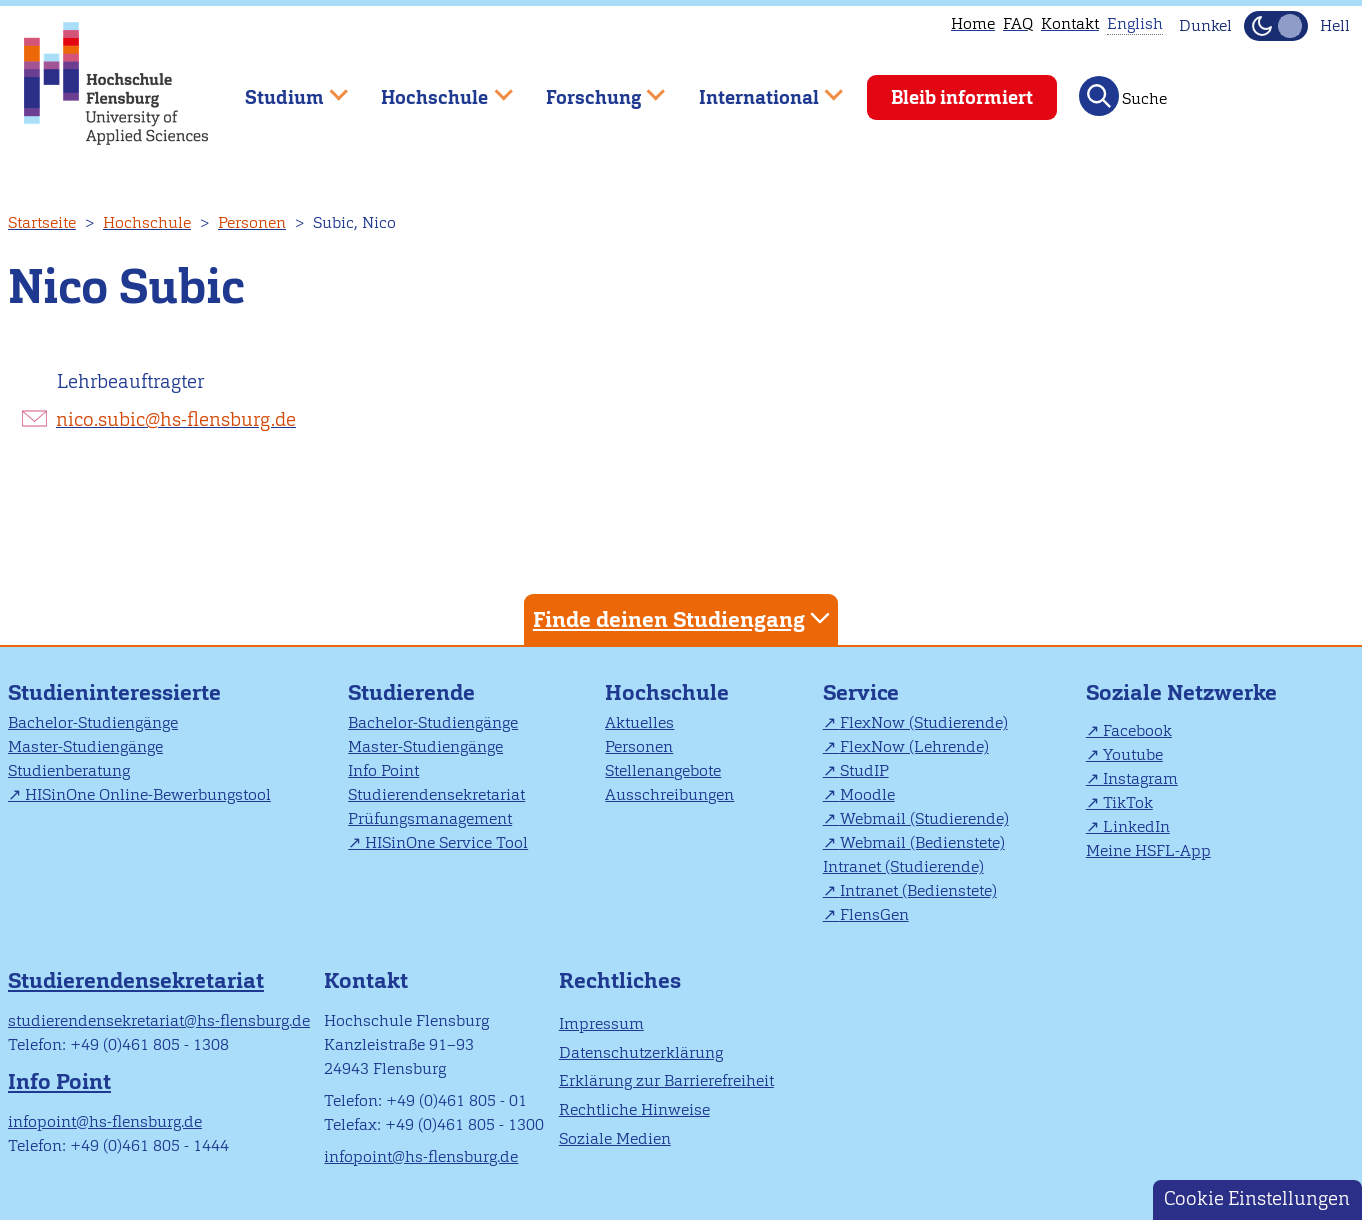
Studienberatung (69, 770)
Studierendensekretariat (436, 794)
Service (861, 692)
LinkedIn (1136, 826)
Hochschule (147, 222)
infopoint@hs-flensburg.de (105, 1121)
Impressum (601, 1023)
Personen (252, 222)
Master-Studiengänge (85, 746)
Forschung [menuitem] (591, 88)
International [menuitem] (756, 88)
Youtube (1133, 754)
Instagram (1140, 778)
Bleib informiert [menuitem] (962, 97)
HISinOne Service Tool (446, 842)
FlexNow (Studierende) (924, 722)
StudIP (864, 770)
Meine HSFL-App (1148, 850)
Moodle (867, 794)
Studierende (411, 692)
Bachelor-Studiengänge (93, 722)
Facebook (1137, 730)
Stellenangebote (663, 770)
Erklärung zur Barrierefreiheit (666, 1080)
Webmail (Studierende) (924, 818)
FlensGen (874, 914)
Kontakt (1070, 23)
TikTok (1128, 802)
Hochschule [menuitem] (433, 88)
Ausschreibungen (669, 794)
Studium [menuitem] (282, 88)
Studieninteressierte (114, 692)
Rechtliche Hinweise (634, 1109)
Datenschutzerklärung (641, 1052)
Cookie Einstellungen (1257, 1198)
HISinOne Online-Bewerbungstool (148, 794)
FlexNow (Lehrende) (914, 746)
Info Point (383, 770)
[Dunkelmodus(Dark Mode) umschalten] (1276, 26)
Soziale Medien (615, 1138)
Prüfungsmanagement (430, 818)
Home (973, 23)
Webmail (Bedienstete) (922, 842)
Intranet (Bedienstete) (918, 890)
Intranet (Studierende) (903, 866)
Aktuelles (639, 722)
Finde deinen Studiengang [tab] (684, 618)
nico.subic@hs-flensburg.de (176, 419)
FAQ (1018, 23)
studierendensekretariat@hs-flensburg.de (159, 1020)
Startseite (42, 222)
